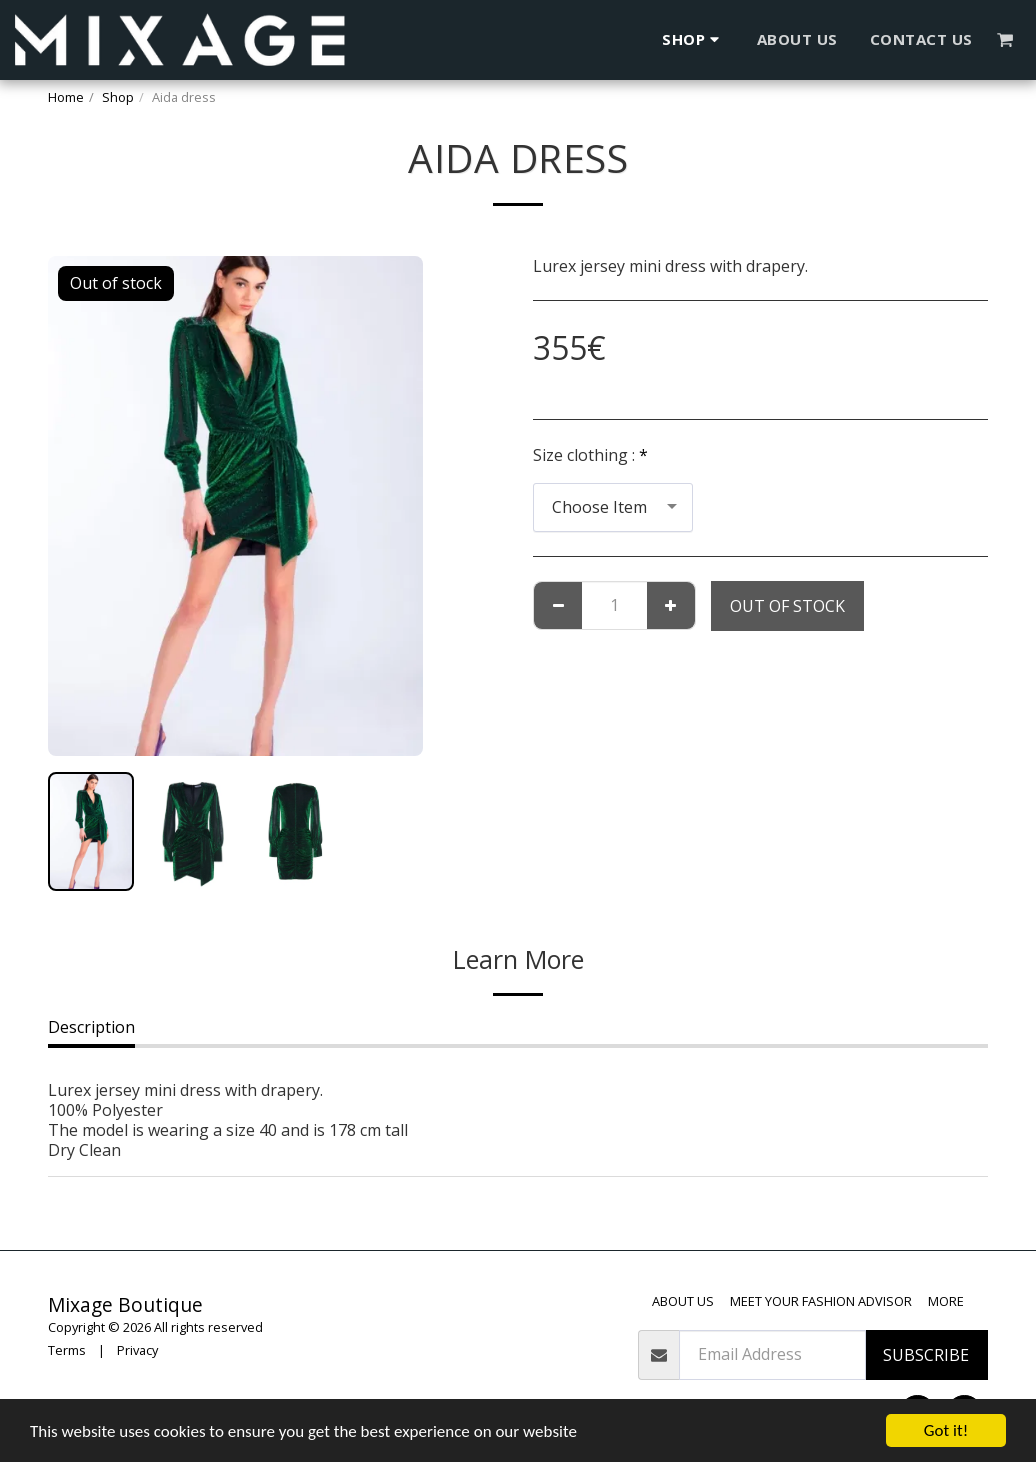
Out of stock (787, 606)
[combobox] (613, 507)
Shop (118, 97)
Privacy (137, 1350)
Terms (67, 1350)
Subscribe (926, 1355)
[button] (1005, 39)
